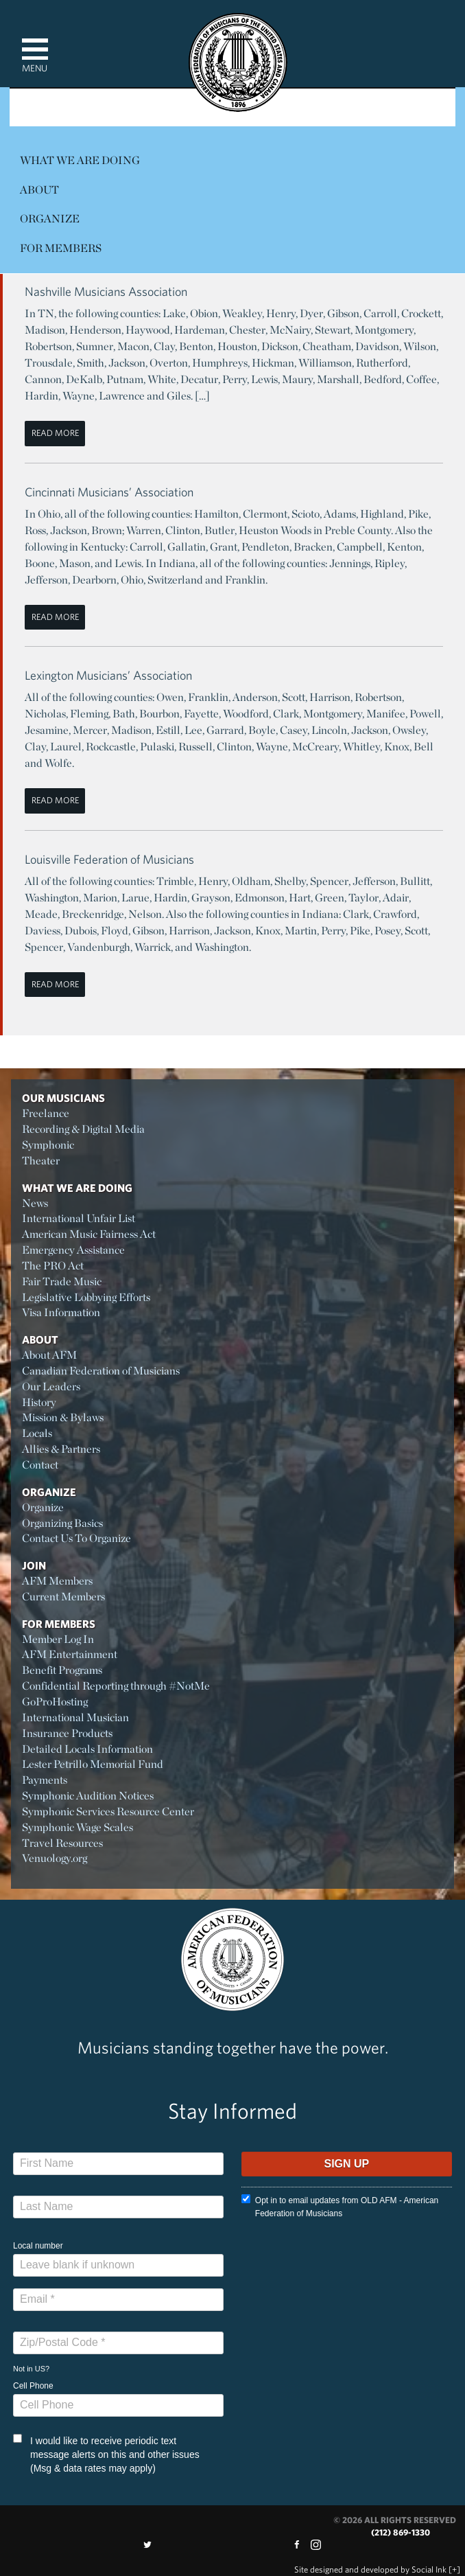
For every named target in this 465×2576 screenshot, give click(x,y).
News (35, 1203)
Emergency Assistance (73, 1249)
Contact (40, 1464)
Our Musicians (63, 1098)
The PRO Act (53, 1265)
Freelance (45, 1113)
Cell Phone (33, 2386)
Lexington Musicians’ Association (108, 675)
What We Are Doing (80, 160)
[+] (454, 2569)
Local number (38, 2246)
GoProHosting (55, 1701)
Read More (55, 433)
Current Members (63, 1596)
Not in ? (31, 2369)
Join (34, 1565)
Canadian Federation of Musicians (101, 1370)
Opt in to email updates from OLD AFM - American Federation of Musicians (339, 2206)
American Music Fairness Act (89, 1234)
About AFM (49, 1354)
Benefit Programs (62, 1670)
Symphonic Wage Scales (77, 1827)
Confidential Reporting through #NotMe (116, 1685)
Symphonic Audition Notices (88, 1795)
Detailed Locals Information (87, 1749)
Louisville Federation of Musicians (109, 859)
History (39, 1402)
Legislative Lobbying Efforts (86, 1297)
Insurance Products (67, 1733)
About (39, 189)
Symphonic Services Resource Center (108, 1811)
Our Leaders (51, 1386)
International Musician (75, 1717)
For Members (61, 248)
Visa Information (61, 1312)
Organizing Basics (62, 1523)
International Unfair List (78, 1218)
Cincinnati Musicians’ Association (109, 492)
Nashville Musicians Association (106, 291)
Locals (37, 1433)
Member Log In (58, 1639)
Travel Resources (62, 1843)
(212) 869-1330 (400, 2532)
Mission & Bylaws (63, 1417)
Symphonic (48, 1144)
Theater (41, 1160)
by (370, 2569)
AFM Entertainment (69, 1654)
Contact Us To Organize (76, 1538)
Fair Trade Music (62, 1281)
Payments (44, 1779)
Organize (50, 218)
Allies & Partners (61, 1449)
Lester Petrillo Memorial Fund (92, 1764)
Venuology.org (54, 1858)
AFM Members (57, 1580)
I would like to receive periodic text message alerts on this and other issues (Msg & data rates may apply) (106, 2454)
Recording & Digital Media (83, 1129)
